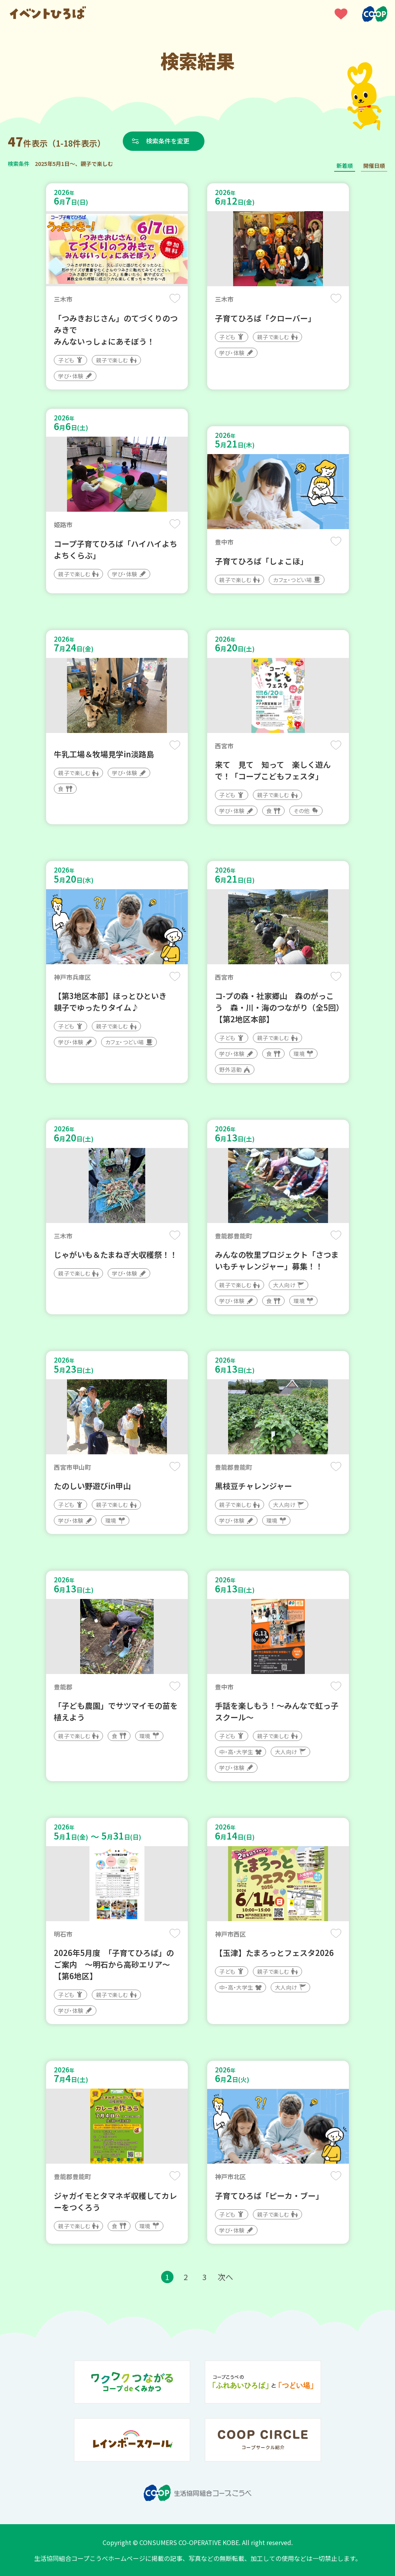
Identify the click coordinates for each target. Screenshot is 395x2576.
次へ (225, 2276)
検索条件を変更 (167, 140)
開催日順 (374, 165)
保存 (175, 298)
